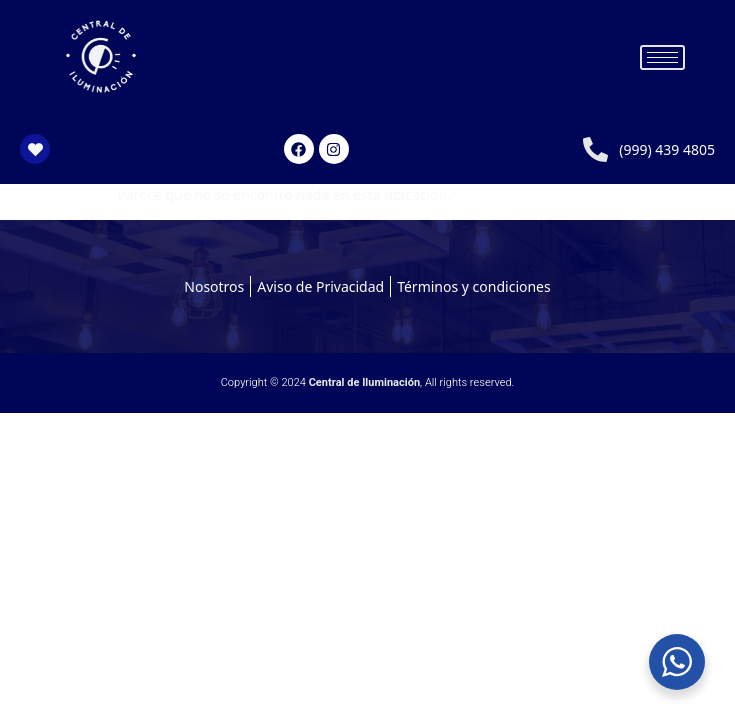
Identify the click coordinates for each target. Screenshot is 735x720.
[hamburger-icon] (662, 57)
